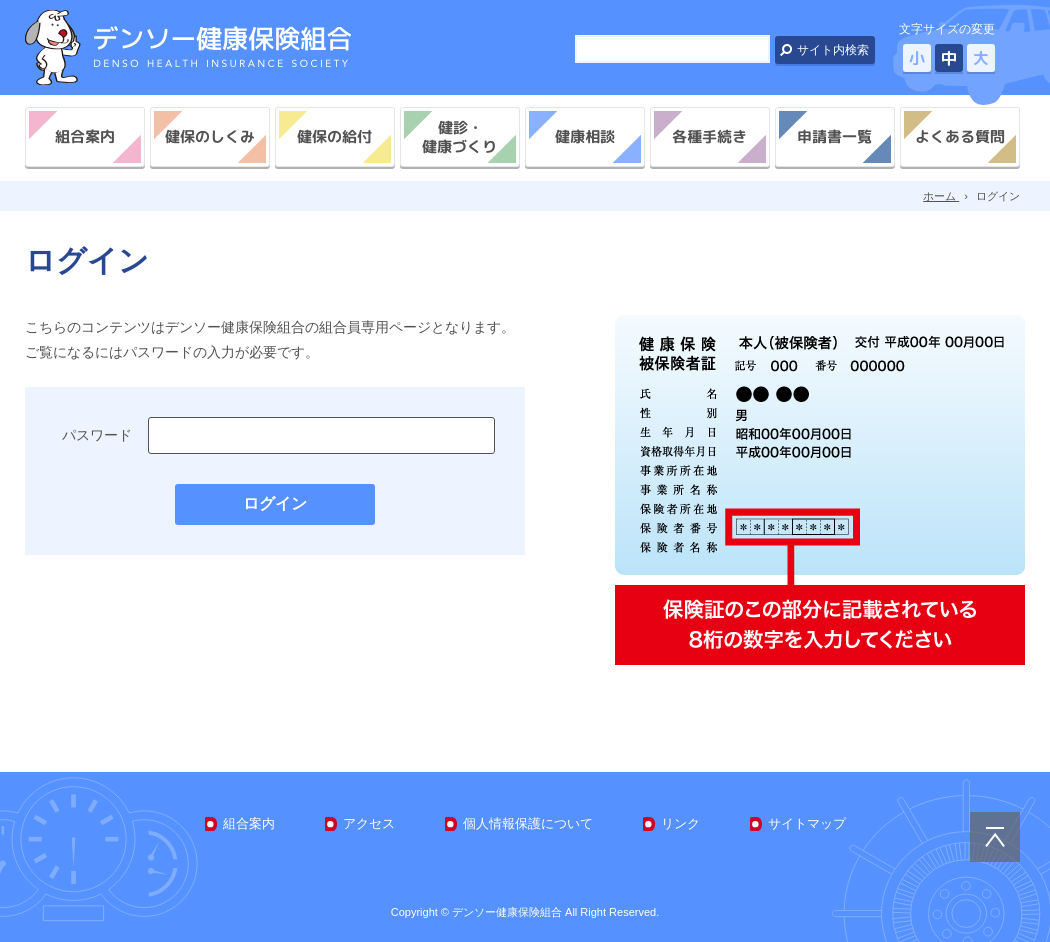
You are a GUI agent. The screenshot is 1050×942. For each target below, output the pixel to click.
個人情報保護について (528, 823)
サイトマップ (807, 823)
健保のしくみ (210, 136)
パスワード (97, 435)
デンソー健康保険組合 (188, 47)
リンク (680, 823)
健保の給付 (334, 136)
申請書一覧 (834, 136)
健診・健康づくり (459, 136)
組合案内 (85, 136)
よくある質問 (960, 136)
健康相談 (585, 136)
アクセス (369, 823)
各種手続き (709, 136)
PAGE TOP (995, 837)
